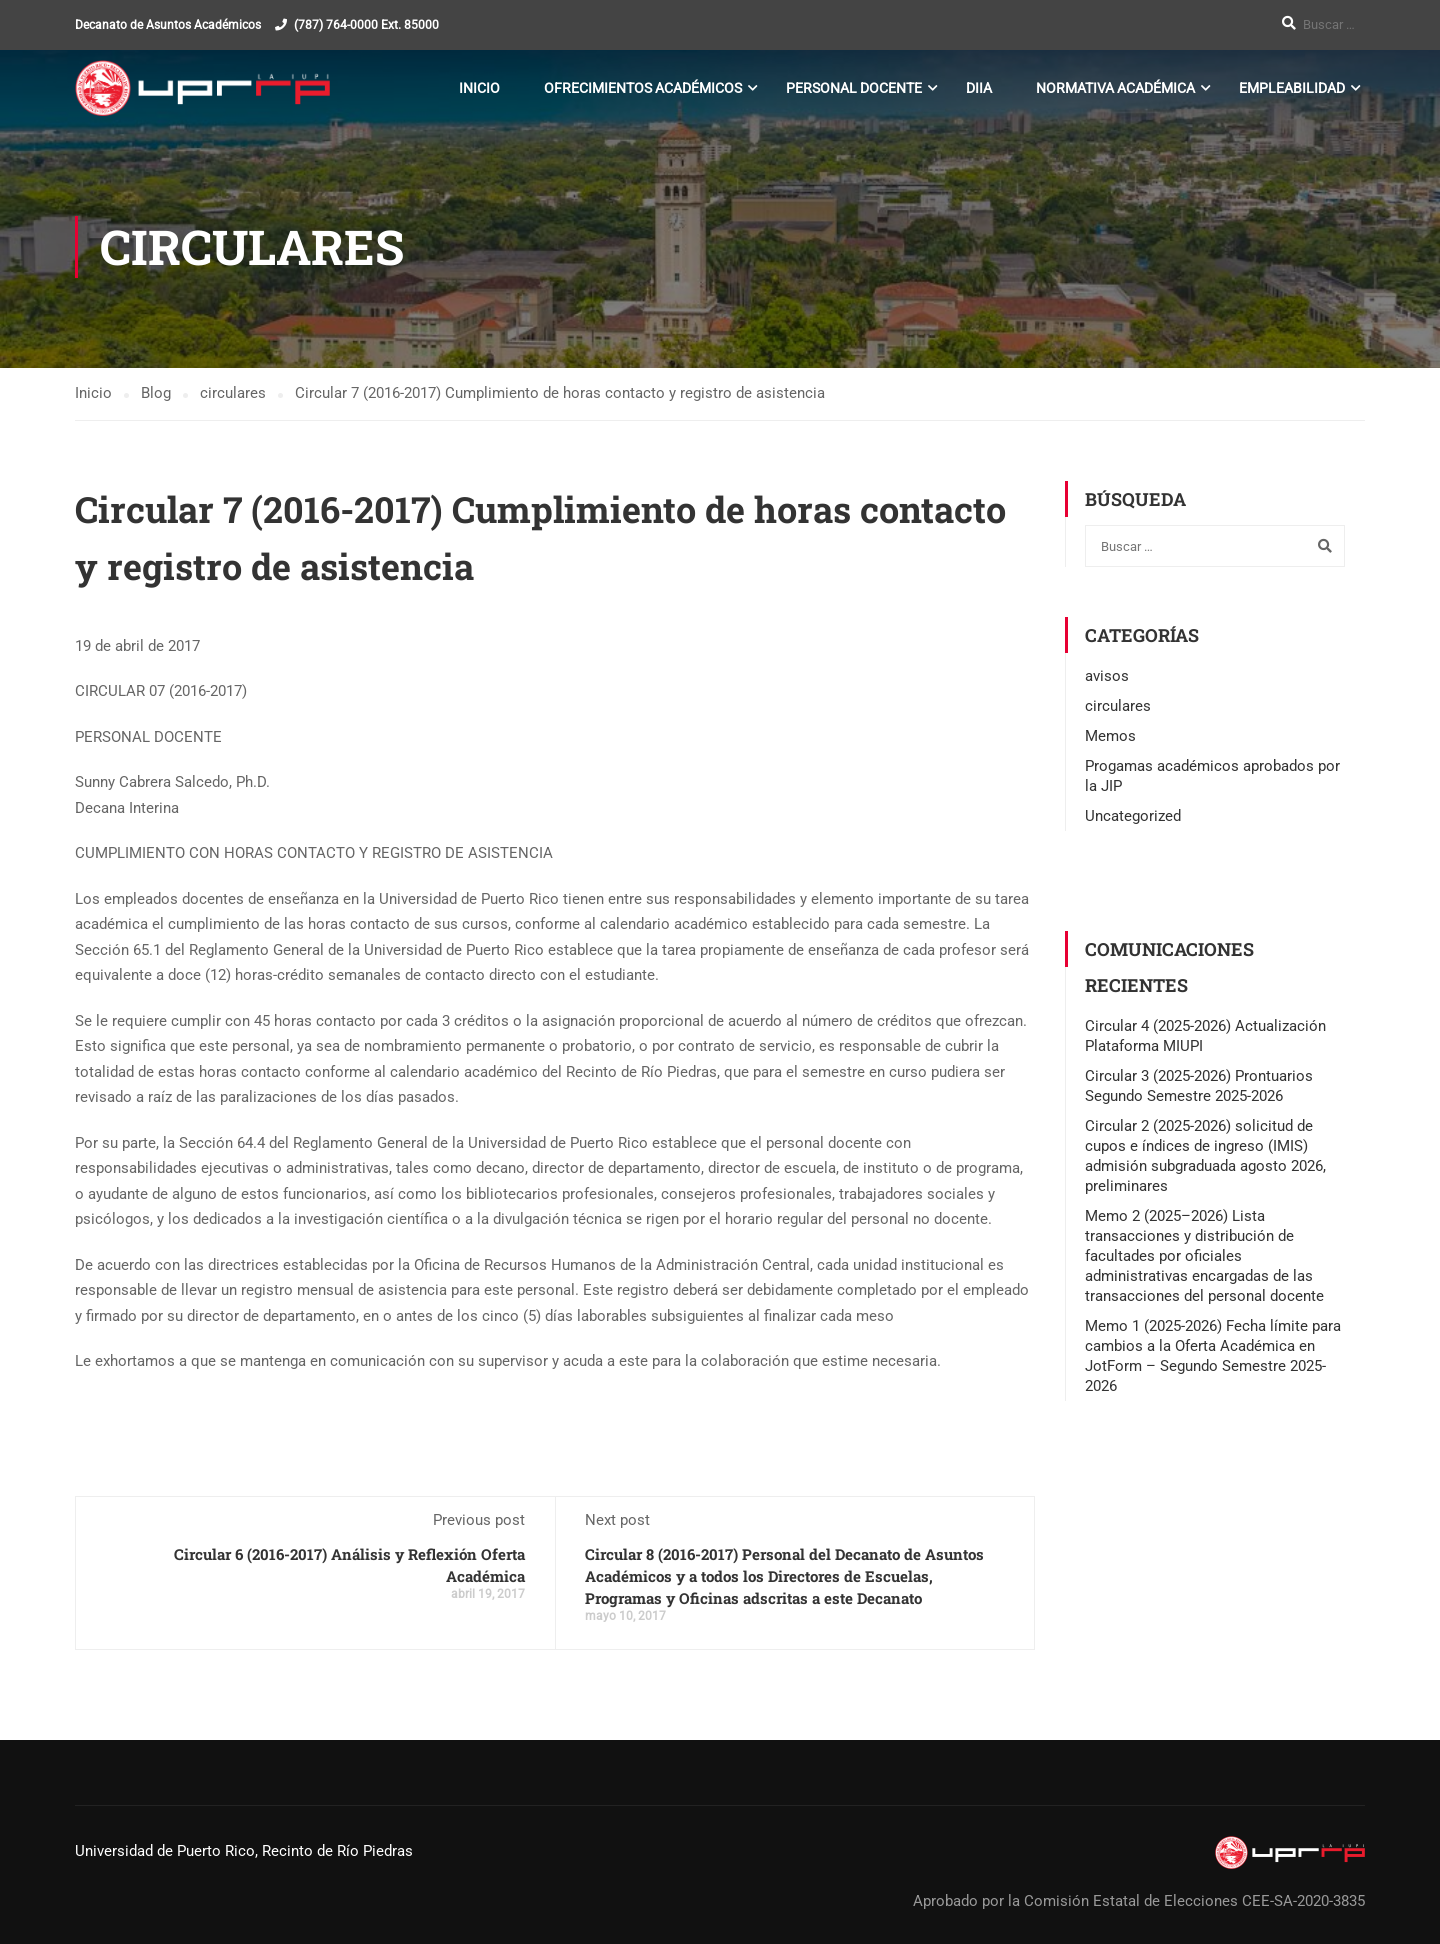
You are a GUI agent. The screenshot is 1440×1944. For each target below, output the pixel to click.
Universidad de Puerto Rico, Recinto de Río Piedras (244, 1851)
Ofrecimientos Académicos (643, 88)
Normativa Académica (1115, 88)
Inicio (479, 88)
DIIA (979, 88)
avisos (1107, 676)
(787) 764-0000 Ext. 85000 (366, 25)
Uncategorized (1133, 816)
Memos (1110, 736)
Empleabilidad (1292, 88)
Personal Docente (854, 88)
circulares (1118, 706)
